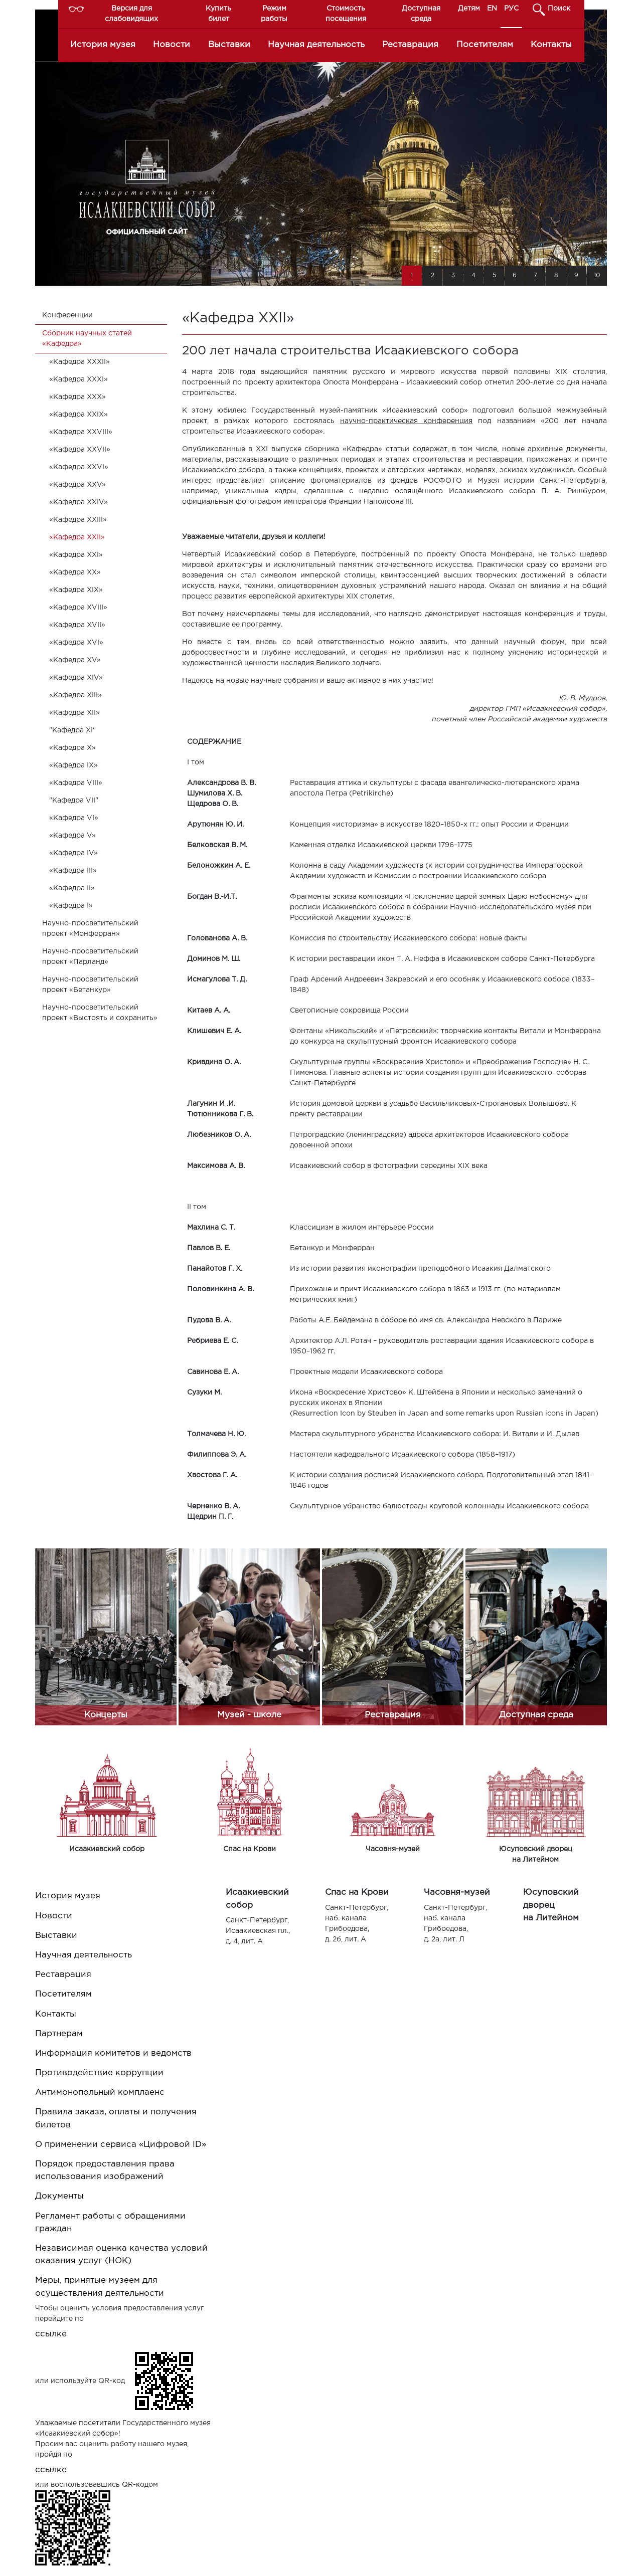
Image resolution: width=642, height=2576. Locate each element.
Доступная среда (421, 14)
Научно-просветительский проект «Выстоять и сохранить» (99, 1013)
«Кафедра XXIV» (78, 502)
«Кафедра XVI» (76, 643)
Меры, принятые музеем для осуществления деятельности (99, 2287)
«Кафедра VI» (73, 818)
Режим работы (274, 14)
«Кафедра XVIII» (78, 608)
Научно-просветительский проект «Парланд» (90, 956)
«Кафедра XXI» (76, 555)
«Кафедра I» (71, 906)
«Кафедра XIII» (75, 695)
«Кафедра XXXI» (78, 379)
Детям (469, 9)
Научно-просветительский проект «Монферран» (90, 928)
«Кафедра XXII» (77, 537)
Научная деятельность (316, 45)
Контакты (551, 45)
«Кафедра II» (72, 888)
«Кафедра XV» (75, 660)
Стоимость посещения (346, 14)
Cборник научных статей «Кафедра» (87, 338)
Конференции (67, 315)
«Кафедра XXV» (77, 485)
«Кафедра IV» (73, 853)
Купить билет (218, 14)
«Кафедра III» (73, 871)
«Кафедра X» (72, 748)
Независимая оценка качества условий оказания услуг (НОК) (121, 2255)
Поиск (559, 9)
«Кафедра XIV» (76, 678)
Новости (171, 45)
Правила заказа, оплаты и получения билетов (116, 2118)
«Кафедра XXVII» (79, 450)
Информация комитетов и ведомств (113, 2053)
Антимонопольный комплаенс (100, 2092)
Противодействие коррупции (99, 2073)
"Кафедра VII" (73, 801)
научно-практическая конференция (406, 421)
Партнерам (59, 2034)
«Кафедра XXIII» (78, 520)
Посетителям (484, 45)
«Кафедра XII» (74, 713)
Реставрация (410, 45)
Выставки (229, 45)
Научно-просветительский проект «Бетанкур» (90, 984)
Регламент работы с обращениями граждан (110, 2223)
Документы (59, 2196)
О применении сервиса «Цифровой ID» (120, 2144)
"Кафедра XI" (72, 730)
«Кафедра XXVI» (78, 467)
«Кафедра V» (72, 836)
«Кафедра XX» (75, 572)
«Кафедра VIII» (75, 783)
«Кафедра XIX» (76, 590)
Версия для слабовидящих (131, 14)
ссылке (51, 2334)
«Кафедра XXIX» (78, 415)
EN (492, 9)
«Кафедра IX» (73, 765)
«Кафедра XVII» (77, 625)
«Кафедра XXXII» (79, 362)
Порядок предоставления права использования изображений (105, 2170)
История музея (102, 45)
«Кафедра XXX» (77, 397)
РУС (511, 9)
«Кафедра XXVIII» (80, 432)
